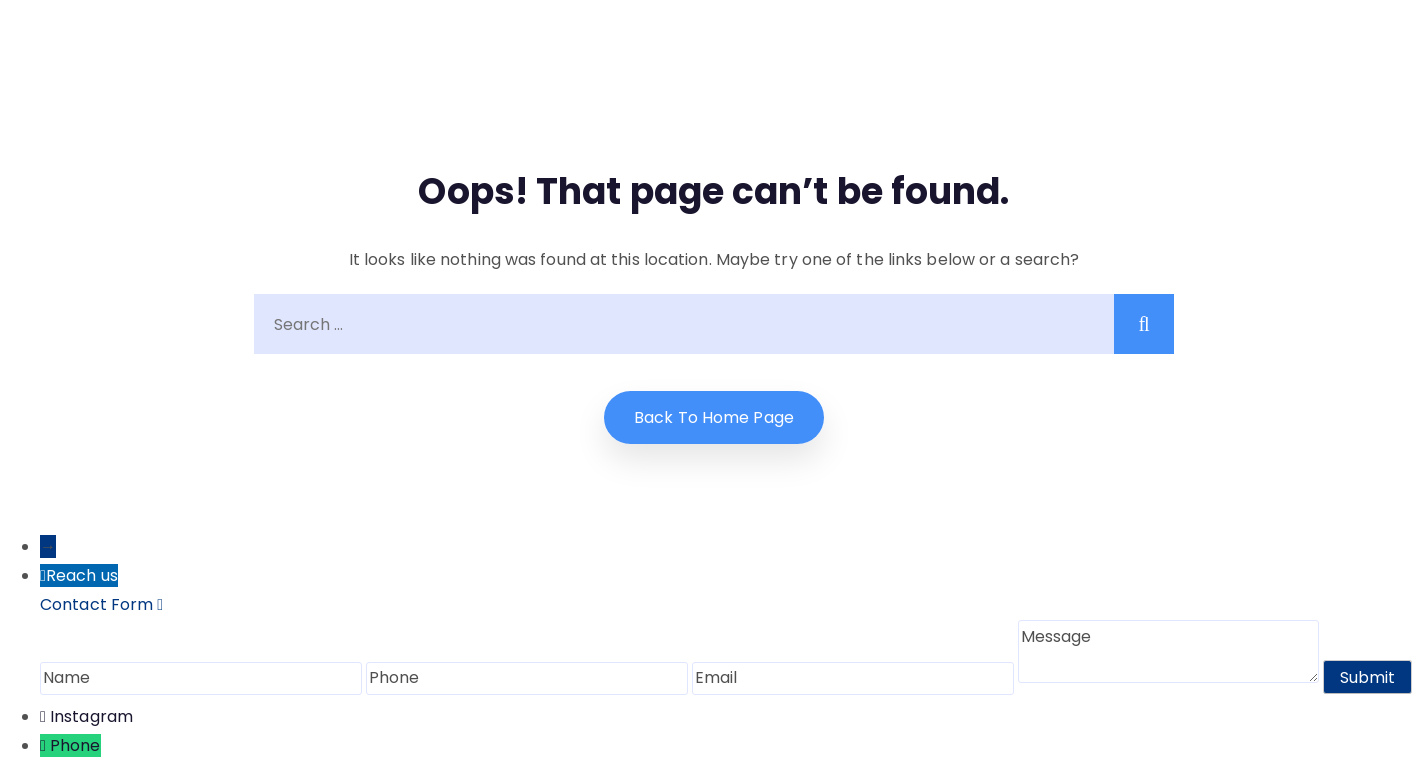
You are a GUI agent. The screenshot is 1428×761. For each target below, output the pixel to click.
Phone (75, 745)
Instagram (91, 716)
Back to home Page (714, 417)
